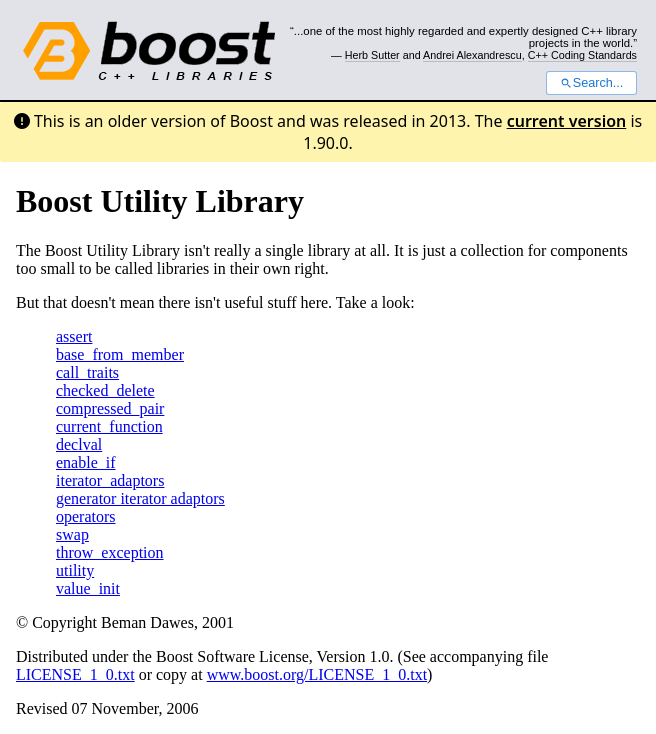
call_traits (87, 372)
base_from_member (120, 354)
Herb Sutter (372, 55)
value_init (88, 588)
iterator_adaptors (110, 480)
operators (86, 516)
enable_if (86, 462)
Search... (591, 83)
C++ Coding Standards (582, 55)
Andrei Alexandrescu (472, 55)
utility (75, 570)
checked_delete (105, 390)
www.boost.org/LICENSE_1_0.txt (317, 674)
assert (74, 336)
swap (72, 534)
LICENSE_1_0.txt (75, 674)
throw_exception (110, 552)
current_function (109, 426)
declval (79, 444)
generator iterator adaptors (140, 498)
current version (567, 121)
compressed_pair (110, 408)
